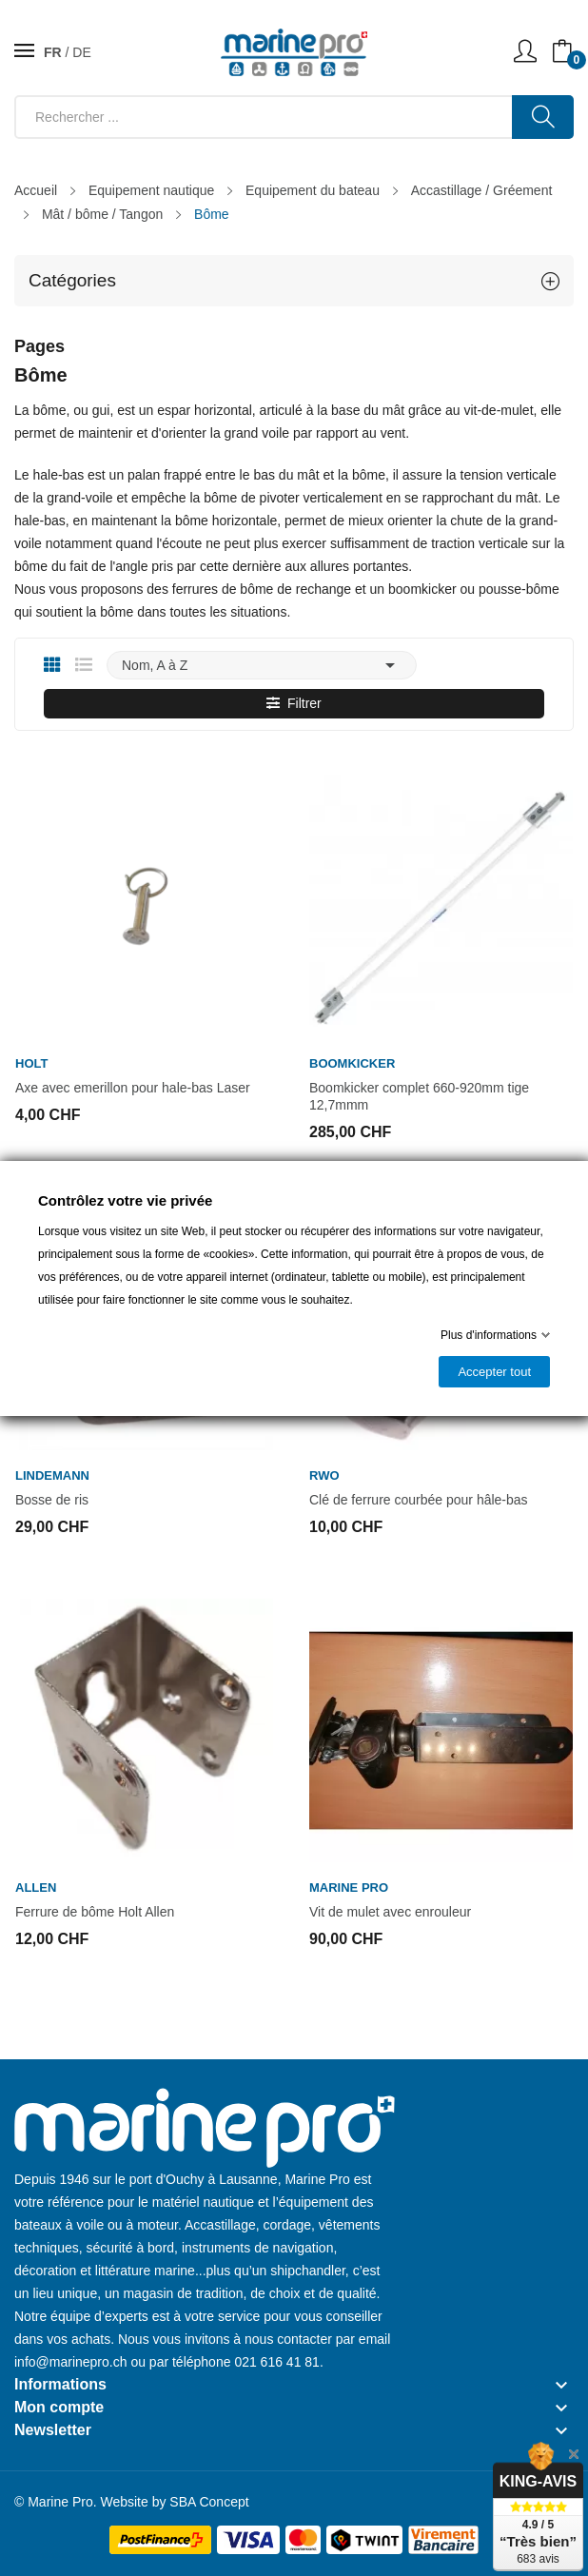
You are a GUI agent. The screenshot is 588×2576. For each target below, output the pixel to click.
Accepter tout (494, 1372)
